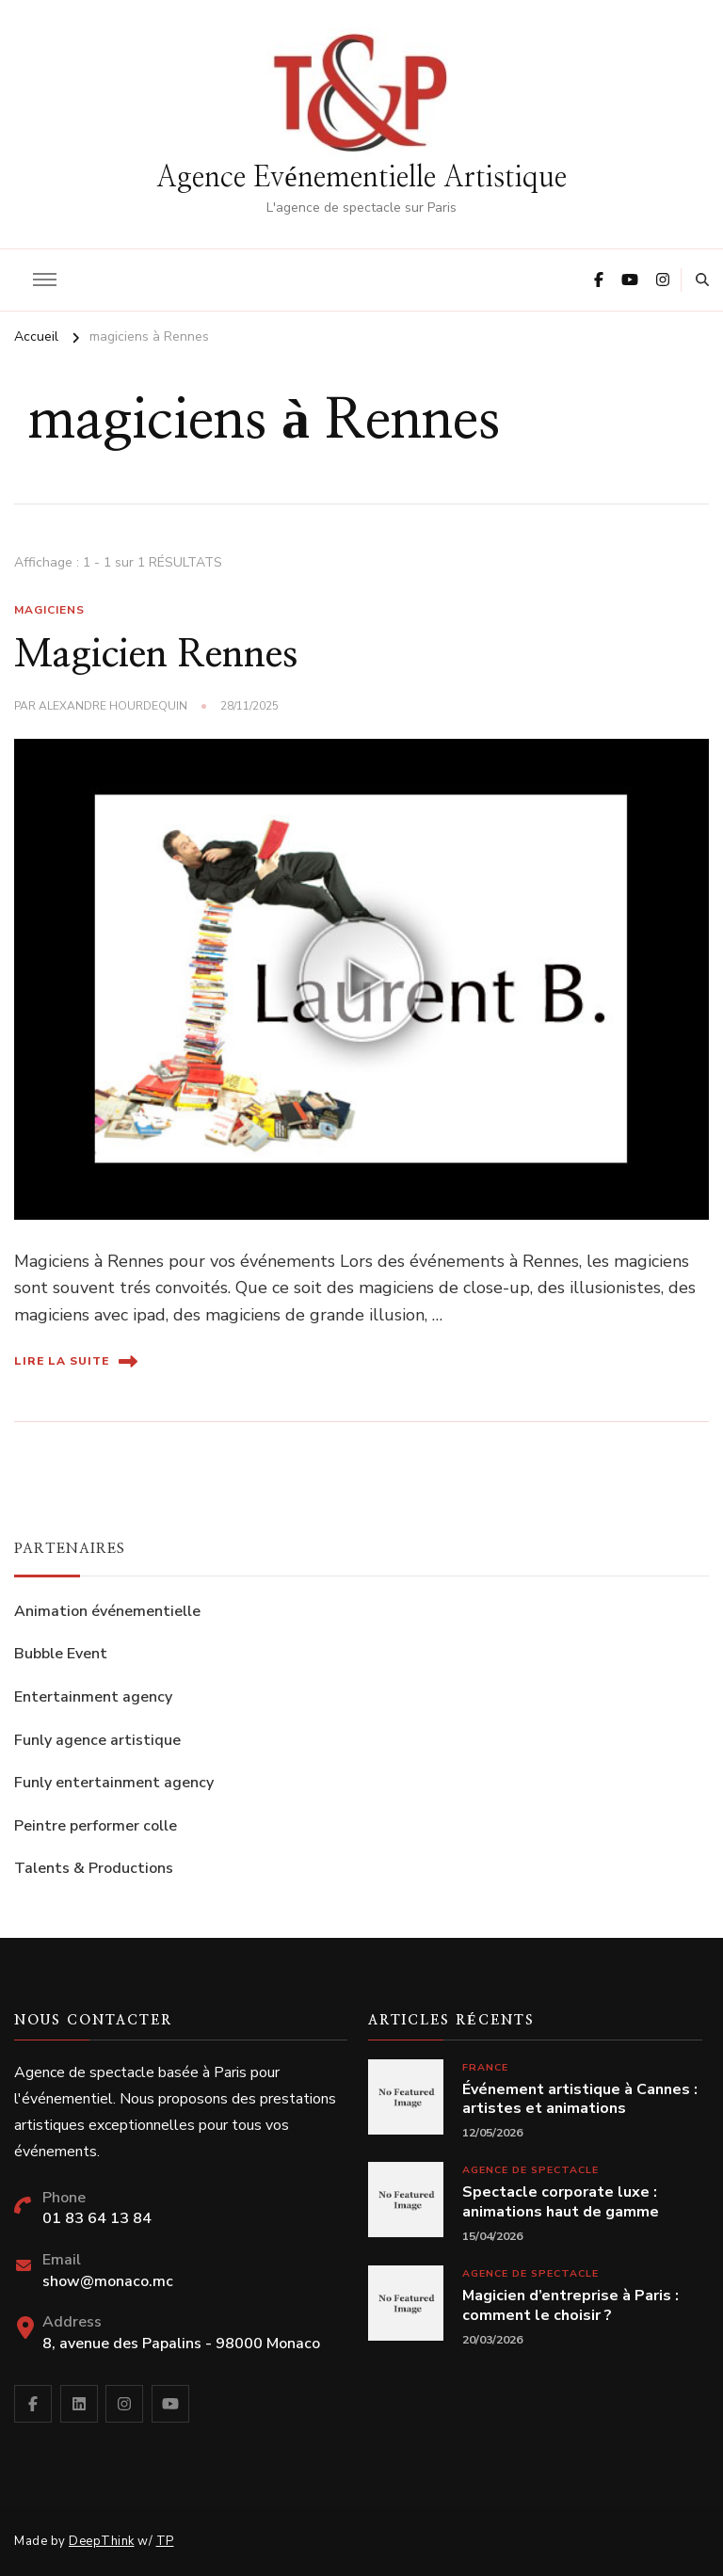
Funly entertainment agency (114, 1782)
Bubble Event (60, 1653)
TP (165, 2541)
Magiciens (49, 609)
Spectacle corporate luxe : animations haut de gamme (560, 2202)
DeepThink (102, 2541)
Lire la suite (75, 1361)
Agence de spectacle (530, 2170)
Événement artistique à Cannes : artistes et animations (580, 2100)
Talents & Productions (93, 1868)
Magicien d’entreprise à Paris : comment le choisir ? (570, 2306)
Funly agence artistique (97, 1740)
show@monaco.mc (107, 2281)
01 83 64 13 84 (97, 2218)
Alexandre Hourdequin (113, 705)
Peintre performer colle (95, 1826)
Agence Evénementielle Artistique (361, 178)
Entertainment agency (93, 1697)
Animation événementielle (107, 1611)
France (485, 2067)
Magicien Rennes (155, 655)
